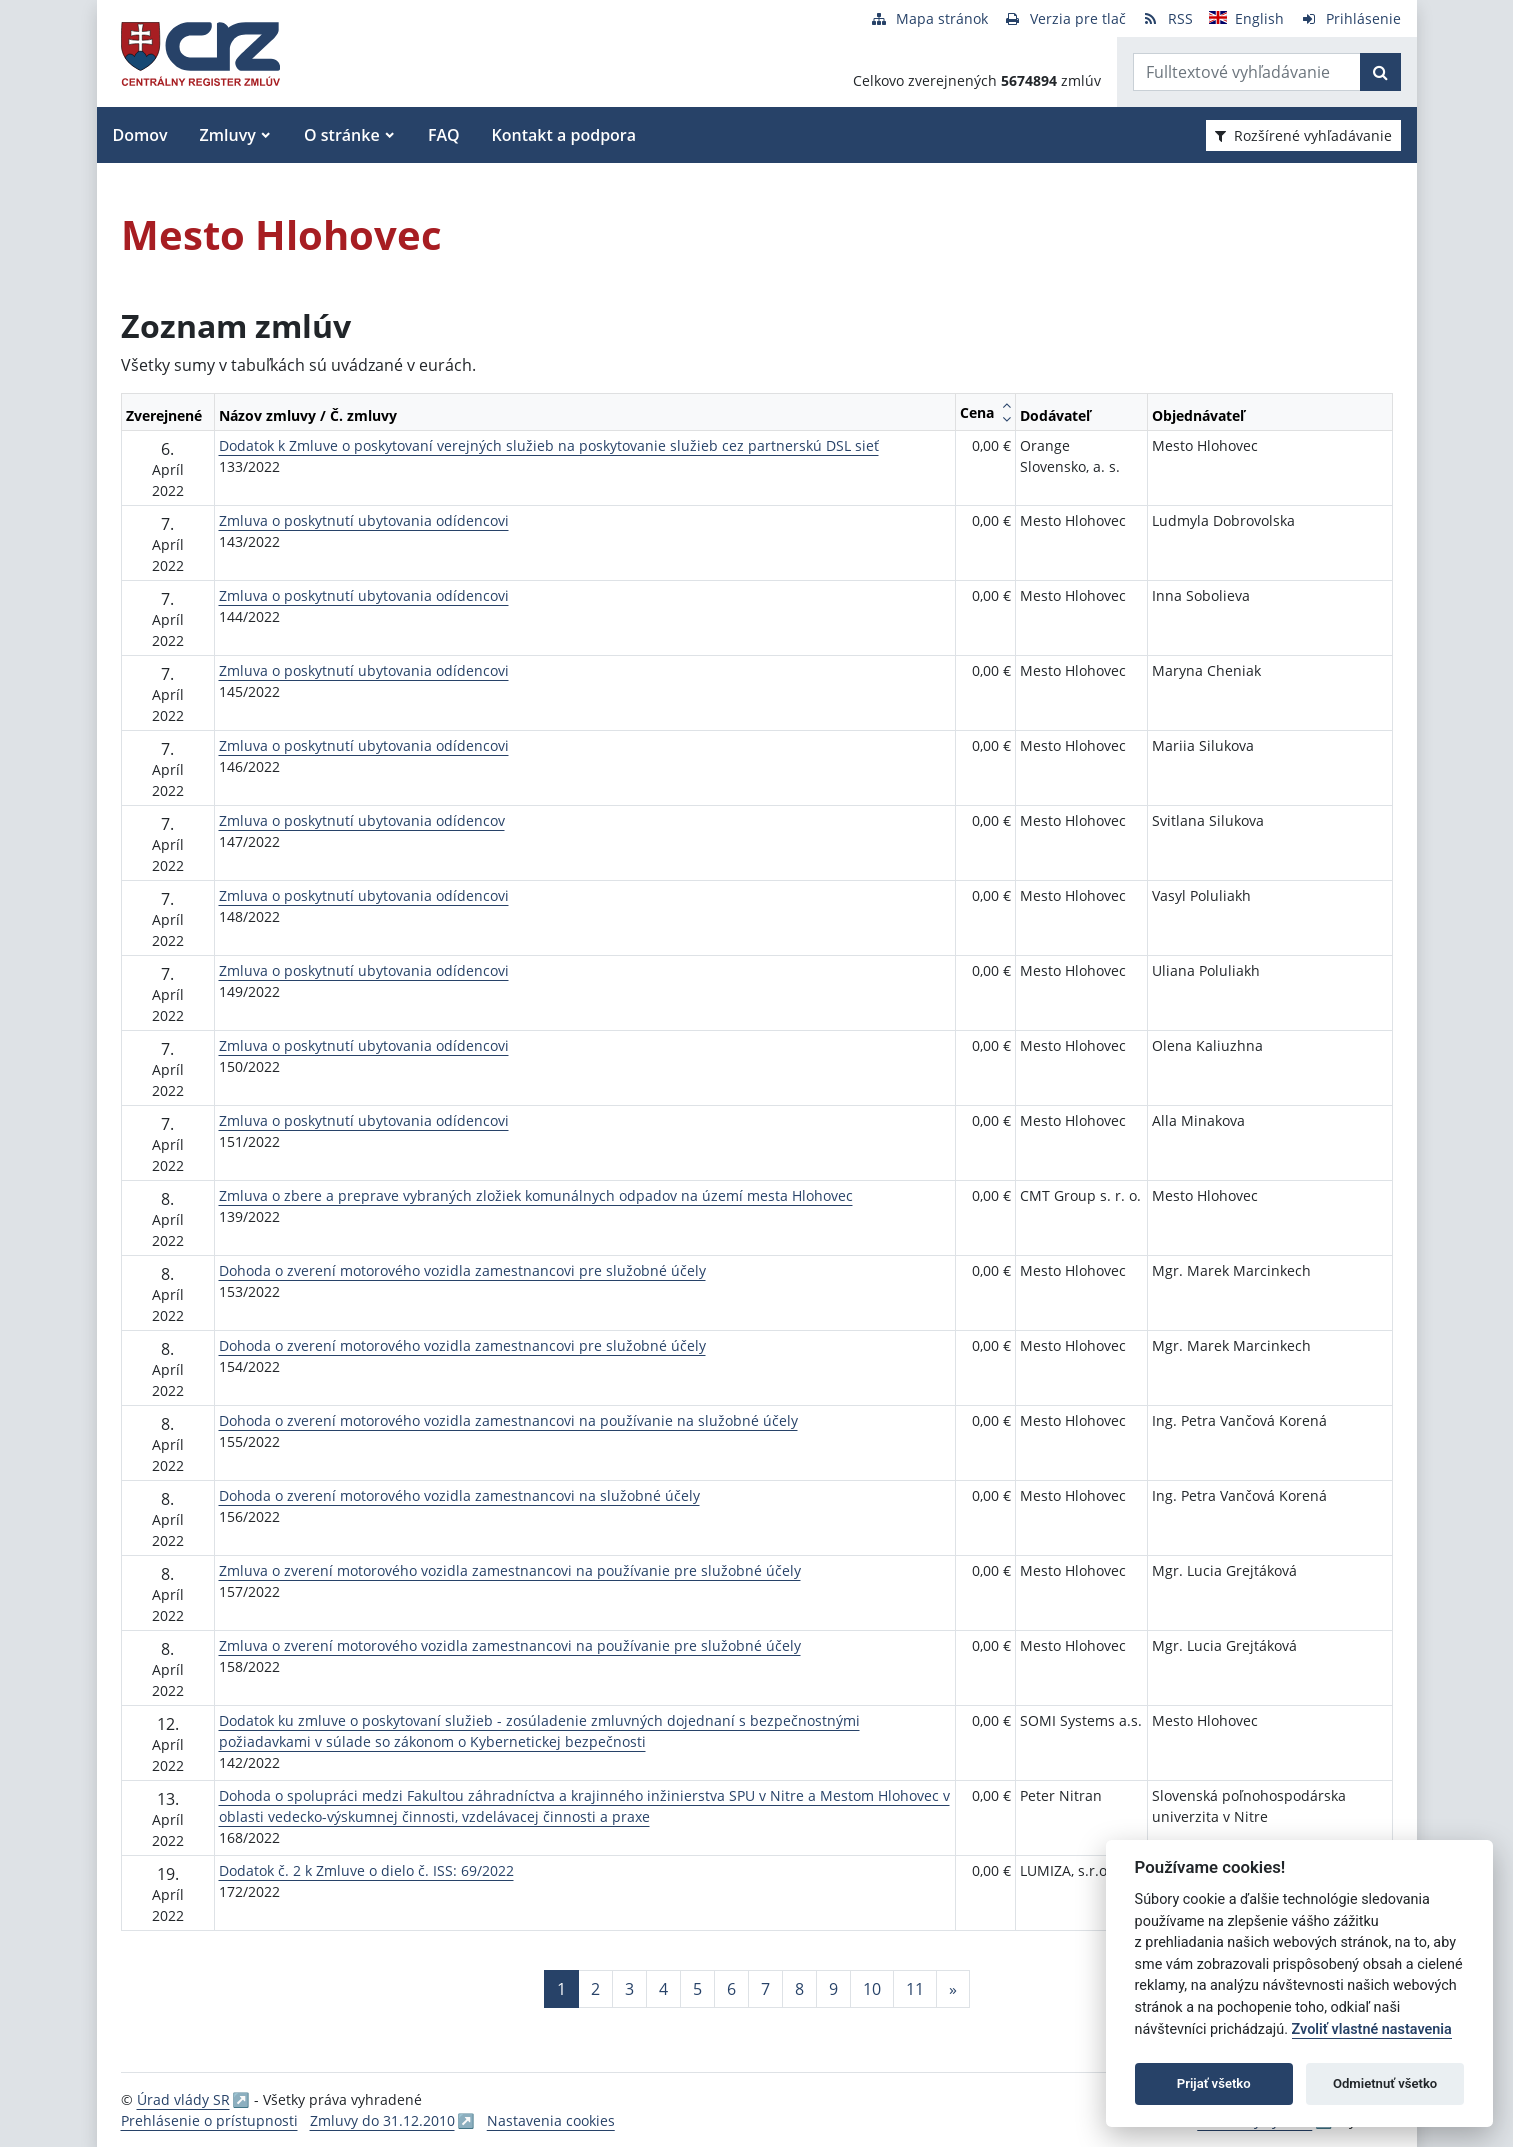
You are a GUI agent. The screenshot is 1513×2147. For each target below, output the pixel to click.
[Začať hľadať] (1380, 72)
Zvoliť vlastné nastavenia (1372, 2029)
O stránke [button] (342, 135)
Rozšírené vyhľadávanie (1303, 135)
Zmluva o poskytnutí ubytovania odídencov (362, 820)
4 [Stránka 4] (663, 1989)
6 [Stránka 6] (731, 1989)
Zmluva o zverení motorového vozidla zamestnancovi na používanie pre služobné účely (510, 1570)
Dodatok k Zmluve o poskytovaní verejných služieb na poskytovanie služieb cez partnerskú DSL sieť (549, 445)
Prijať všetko (1214, 2083)
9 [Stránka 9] (833, 1989)
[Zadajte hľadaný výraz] (1247, 72)
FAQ (444, 135)
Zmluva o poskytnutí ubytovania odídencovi (364, 520)
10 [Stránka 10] (872, 1989)
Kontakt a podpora (564, 135)
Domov (140, 135)
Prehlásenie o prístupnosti (209, 2120)
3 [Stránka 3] (629, 1989)
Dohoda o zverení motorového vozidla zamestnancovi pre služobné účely (462, 1270)
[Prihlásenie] (1350, 18)
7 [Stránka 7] (765, 1989)
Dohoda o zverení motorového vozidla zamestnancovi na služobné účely (459, 1495)
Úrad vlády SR (183, 2099)
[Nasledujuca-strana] (953, 1989)
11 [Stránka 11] (915, 1989)
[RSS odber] (1167, 18)
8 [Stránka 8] (799, 1989)
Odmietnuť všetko (1385, 2083)
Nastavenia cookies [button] (551, 2120)
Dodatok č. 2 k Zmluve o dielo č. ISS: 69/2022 (366, 1870)
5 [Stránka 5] (697, 1989)
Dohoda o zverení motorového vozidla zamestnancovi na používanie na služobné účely (508, 1420)
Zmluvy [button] (228, 135)
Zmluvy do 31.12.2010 (382, 2120)
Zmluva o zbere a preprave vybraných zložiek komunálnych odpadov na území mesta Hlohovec (536, 1195)
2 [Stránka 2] (595, 1989)
